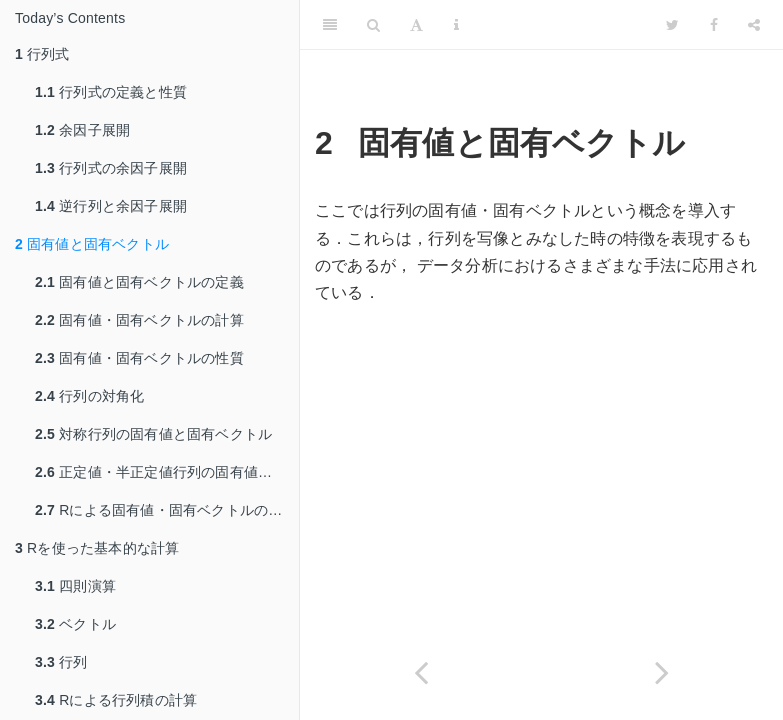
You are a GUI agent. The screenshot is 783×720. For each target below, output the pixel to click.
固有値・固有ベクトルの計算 (139, 320)
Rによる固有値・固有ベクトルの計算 (166, 510)
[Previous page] (421, 672)
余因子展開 (82, 130)
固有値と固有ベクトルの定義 (139, 282)
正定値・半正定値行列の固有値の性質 (167, 472)
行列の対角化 (89, 396)
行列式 (42, 54)
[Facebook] (714, 25)
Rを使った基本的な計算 (97, 548)
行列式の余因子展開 (111, 168)
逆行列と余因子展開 (111, 206)
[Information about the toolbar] (456, 25)
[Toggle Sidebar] (330, 25)
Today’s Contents (70, 18)
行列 (61, 662)
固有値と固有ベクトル (92, 244)
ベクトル (75, 624)
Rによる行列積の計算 (116, 700)
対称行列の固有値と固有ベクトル (153, 434)
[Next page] (663, 672)
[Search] (373, 25)
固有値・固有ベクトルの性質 (139, 358)
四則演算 (75, 586)
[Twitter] (672, 25)
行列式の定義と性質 (111, 92)
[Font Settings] (416, 25)
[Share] (754, 25)
